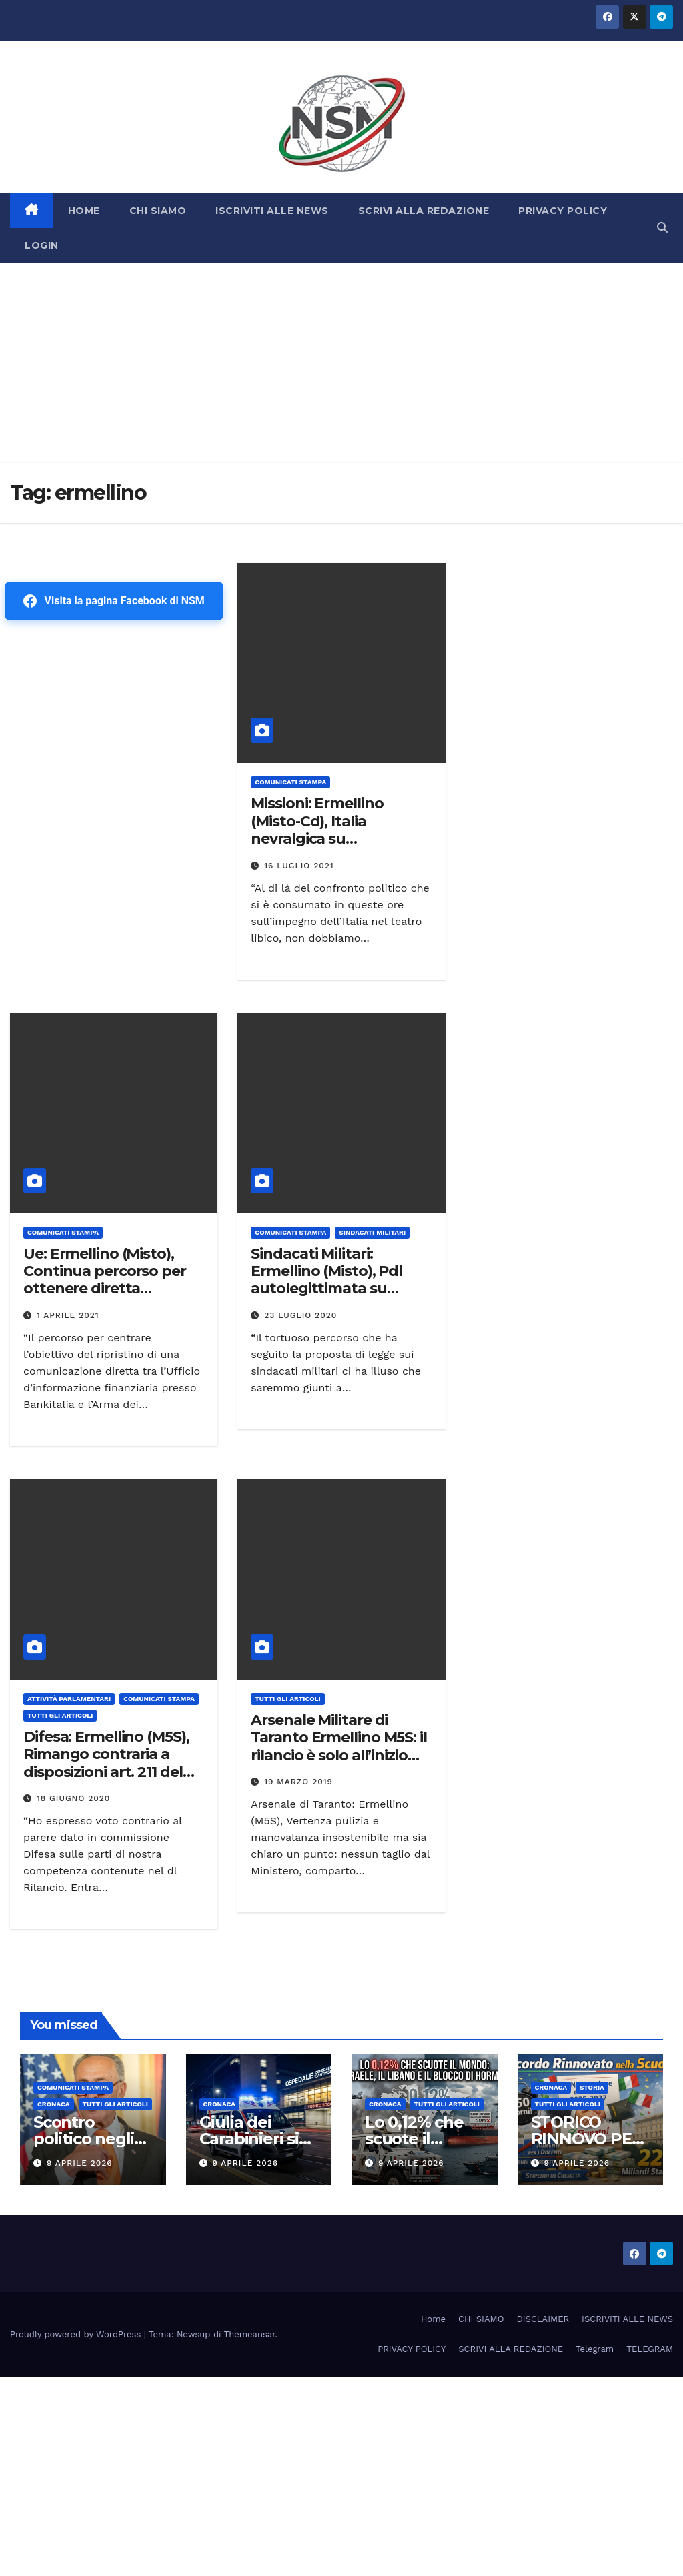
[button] (662, 227)
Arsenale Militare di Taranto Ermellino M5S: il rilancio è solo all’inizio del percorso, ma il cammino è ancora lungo (340, 1755)
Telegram (595, 2349)
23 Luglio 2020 (300, 1315)
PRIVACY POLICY (562, 211)
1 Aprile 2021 (68, 1315)
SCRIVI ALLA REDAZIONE (424, 211)
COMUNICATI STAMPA (290, 782)
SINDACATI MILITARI (372, 1232)
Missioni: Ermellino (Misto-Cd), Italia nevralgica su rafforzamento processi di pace (335, 838)
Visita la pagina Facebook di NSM (114, 601)
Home (433, 2319)
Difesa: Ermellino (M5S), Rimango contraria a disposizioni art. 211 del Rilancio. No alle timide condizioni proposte (106, 1772)
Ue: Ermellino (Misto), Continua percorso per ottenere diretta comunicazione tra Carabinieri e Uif (104, 1289)
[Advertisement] (341, 362)
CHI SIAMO (158, 211)
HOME (84, 211)
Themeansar (249, 2334)
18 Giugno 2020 (74, 1798)
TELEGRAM (649, 2349)
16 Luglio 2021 (298, 865)
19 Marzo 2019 (298, 1781)
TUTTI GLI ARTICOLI (60, 1715)
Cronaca (53, 2104)
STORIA (592, 2087)
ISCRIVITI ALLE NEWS (272, 211)
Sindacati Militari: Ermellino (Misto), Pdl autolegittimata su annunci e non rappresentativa (326, 1289)
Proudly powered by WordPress (77, 2334)
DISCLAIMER (542, 2319)
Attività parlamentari (69, 1698)
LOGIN (42, 245)
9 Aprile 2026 (80, 2163)
